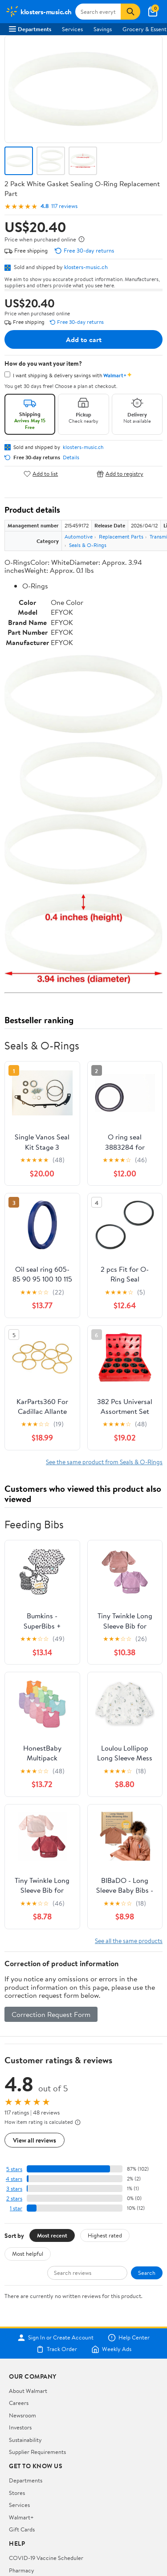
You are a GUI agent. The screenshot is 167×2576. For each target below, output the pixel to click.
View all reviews (34, 2140)
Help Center (129, 2338)
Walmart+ (21, 2517)
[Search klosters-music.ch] (98, 12)
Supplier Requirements (37, 2452)
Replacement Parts (121, 536)
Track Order (56, 2349)
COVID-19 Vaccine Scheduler (46, 2558)
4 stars (14, 2179)
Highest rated (105, 2235)
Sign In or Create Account (55, 2338)
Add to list (41, 474)
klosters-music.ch (86, 267)
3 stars (14, 2188)
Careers (19, 2403)
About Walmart (28, 2391)
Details (71, 457)
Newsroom (22, 2415)
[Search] (130, 12)
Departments (30, 29)
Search (146, 2273)
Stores (17, 2493)
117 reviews (64, 206)
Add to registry (120, 474)
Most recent (52, 2235)
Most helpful (27, 2253)
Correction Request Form (51, 2014)
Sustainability (25, 2440)
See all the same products (129, 1940)
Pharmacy (21, 2570)
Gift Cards (22, 2529)
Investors (20, 2427)
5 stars (14, 2169)
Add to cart (84, 339)
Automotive (79, 536)
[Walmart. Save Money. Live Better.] (38, 11)
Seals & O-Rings (87, 545)
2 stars (14, 2198)
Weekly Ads (111, 2349)
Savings (103, 29)
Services (72, 29)
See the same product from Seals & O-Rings (104, 1461)
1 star (16, 2208)
